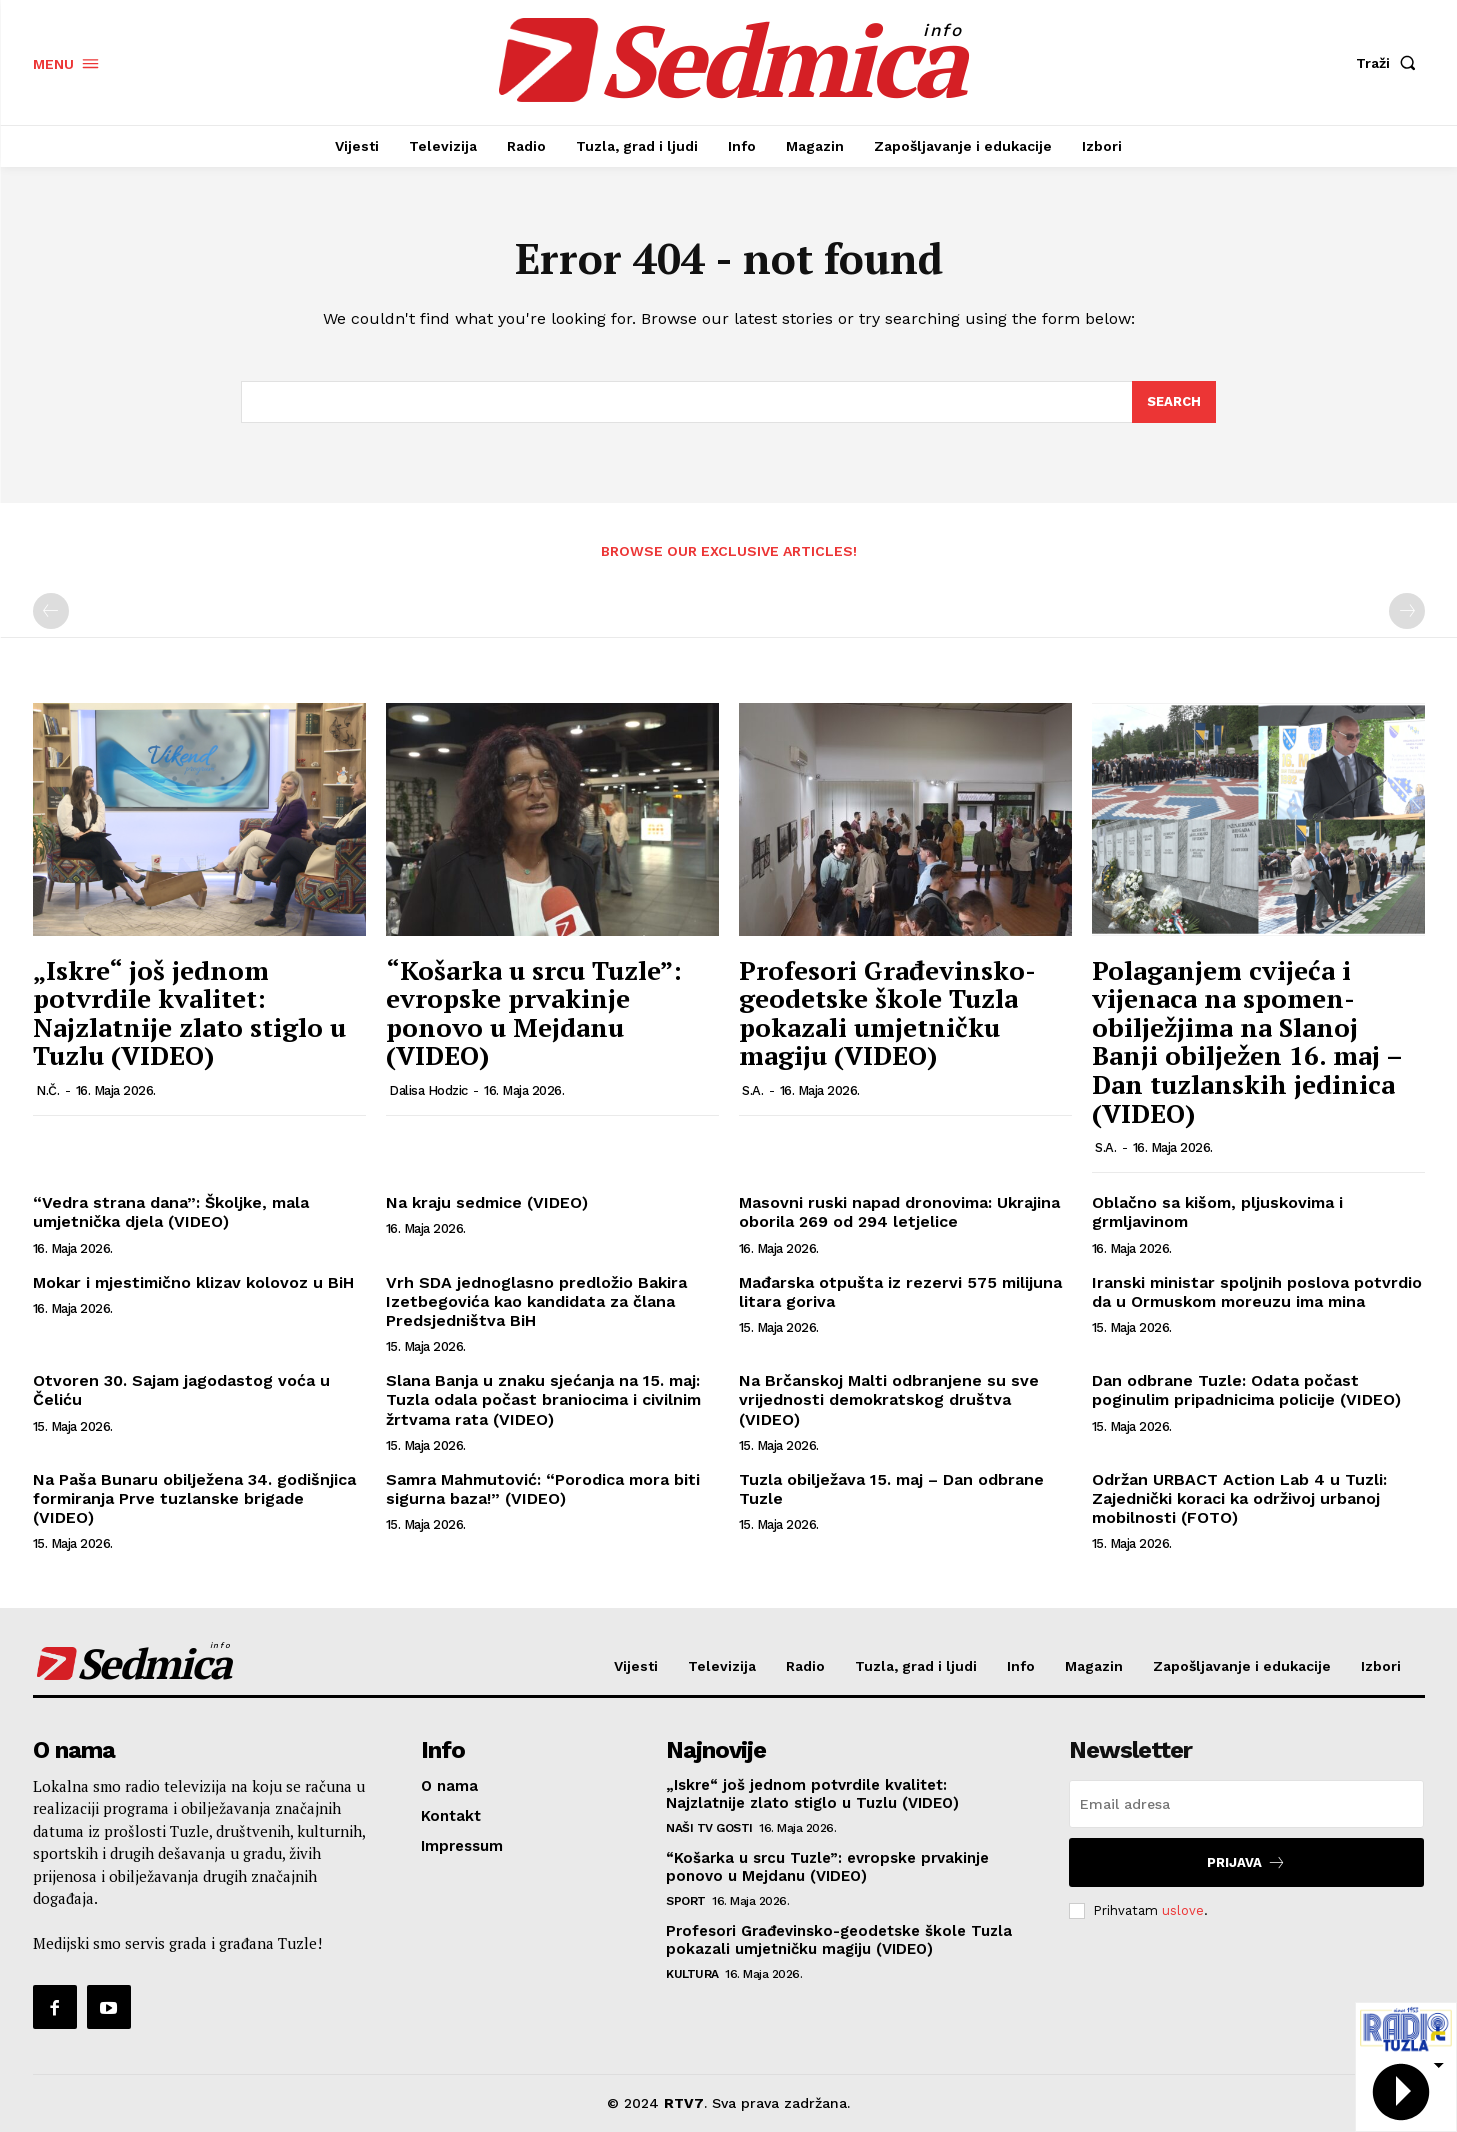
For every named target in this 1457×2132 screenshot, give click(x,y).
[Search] (1174, 402)
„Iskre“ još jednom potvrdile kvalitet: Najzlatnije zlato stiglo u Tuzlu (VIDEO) (189, 1013)
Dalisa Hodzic (428, 1090)
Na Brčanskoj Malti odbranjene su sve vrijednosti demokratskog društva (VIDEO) (889, 1399)
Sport (686, 1901)
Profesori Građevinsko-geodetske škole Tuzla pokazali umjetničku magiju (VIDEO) (887, 1013)
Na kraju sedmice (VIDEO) (487, 1202)
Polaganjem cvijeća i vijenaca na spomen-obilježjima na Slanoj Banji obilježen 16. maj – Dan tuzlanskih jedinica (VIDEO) (1247, 1041)
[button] (1390, 63)
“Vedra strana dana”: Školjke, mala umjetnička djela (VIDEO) (171, 1212)
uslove (1183, 1910)
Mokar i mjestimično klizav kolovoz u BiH (193, 1282)
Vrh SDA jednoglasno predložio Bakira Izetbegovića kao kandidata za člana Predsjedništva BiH (536, 1301)
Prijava (1246, 1862)
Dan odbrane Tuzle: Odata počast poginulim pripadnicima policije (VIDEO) (1246, 1390)
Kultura (692, 1974)
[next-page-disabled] (1407, 611)
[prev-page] (51, 611)
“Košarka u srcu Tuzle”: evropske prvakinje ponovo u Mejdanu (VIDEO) (534, 1013)
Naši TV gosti (709, 1828)
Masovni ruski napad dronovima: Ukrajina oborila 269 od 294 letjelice (899, 1212)
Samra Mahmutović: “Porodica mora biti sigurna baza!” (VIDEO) (543, 1489)
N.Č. (47, 1090)
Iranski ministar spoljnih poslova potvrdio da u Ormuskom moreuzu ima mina (1257, 1292)
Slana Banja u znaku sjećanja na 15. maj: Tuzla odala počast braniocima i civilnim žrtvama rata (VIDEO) (543, 1399)
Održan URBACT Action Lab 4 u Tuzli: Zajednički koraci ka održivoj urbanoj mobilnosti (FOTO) (1239, 1498)
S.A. (752, 1090)
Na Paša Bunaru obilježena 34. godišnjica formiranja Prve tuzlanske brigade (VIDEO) (194, 1498)
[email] (1246, 1804)
